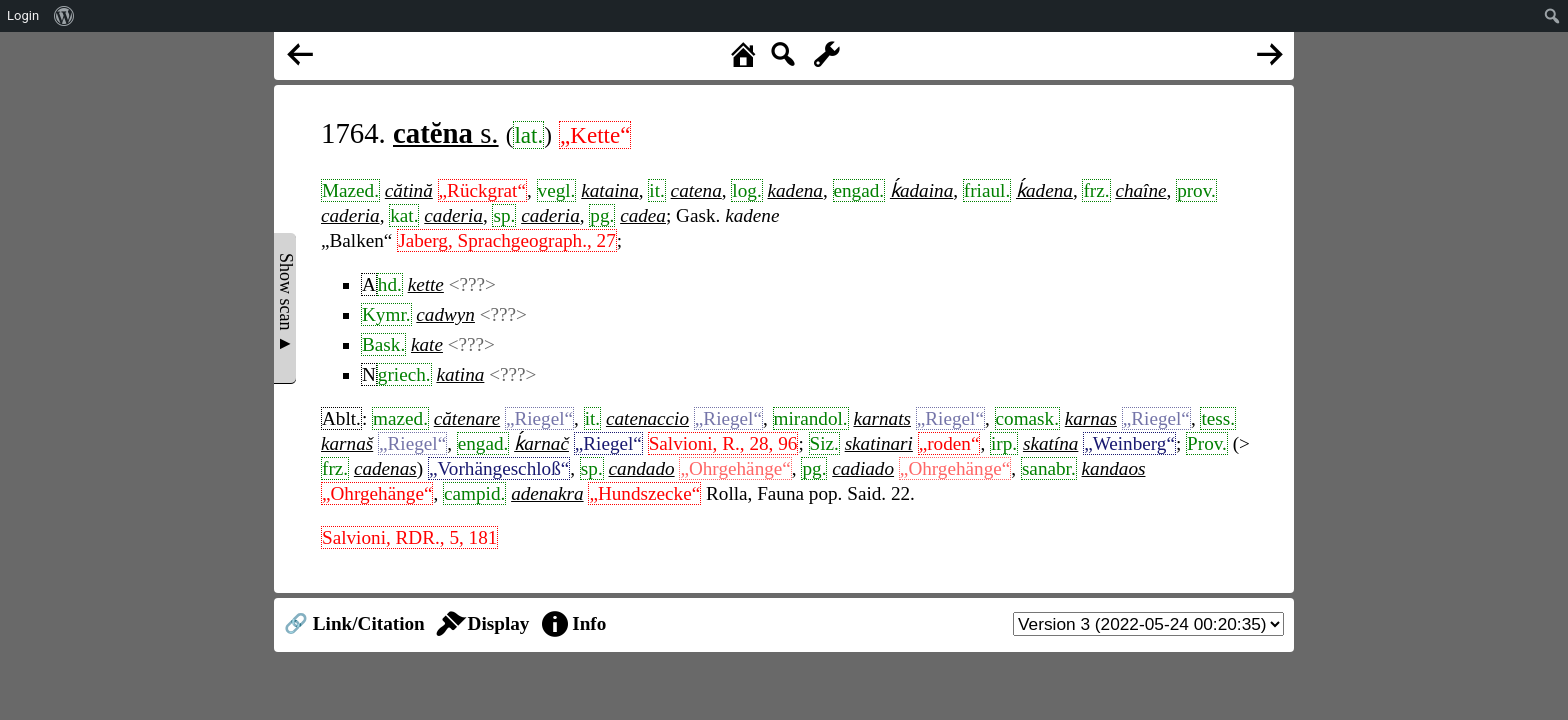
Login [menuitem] (23, 15)
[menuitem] (64, 16)
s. (446, 133)
